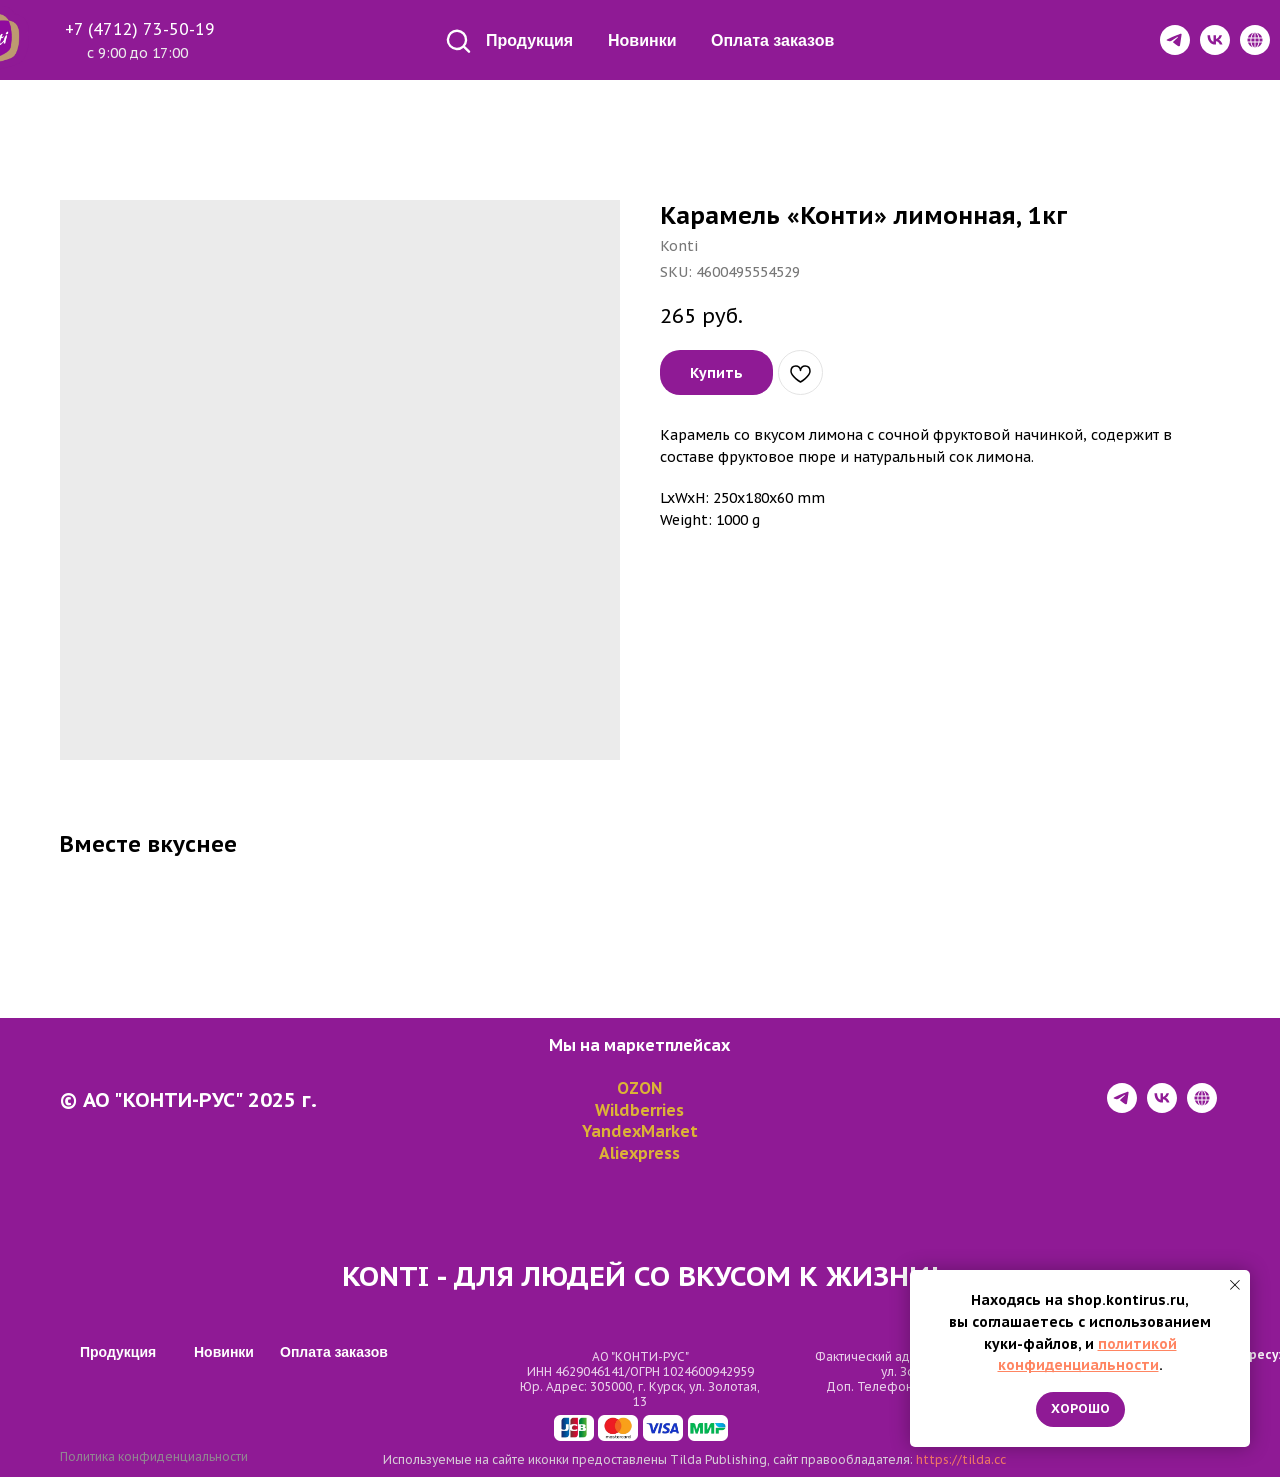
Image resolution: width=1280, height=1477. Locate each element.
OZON (639, 1088)
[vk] (1162, 1107)
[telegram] (1122, 1107)
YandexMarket (640, 1131)
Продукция (529, 40)
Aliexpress (639, 1153)
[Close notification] (1235, 1285)
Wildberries (639, 1110)
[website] (1202, 1107)
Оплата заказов (772, 40)
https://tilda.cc (961, 1459)
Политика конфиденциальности (154, 1456)
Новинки (642, 40)
